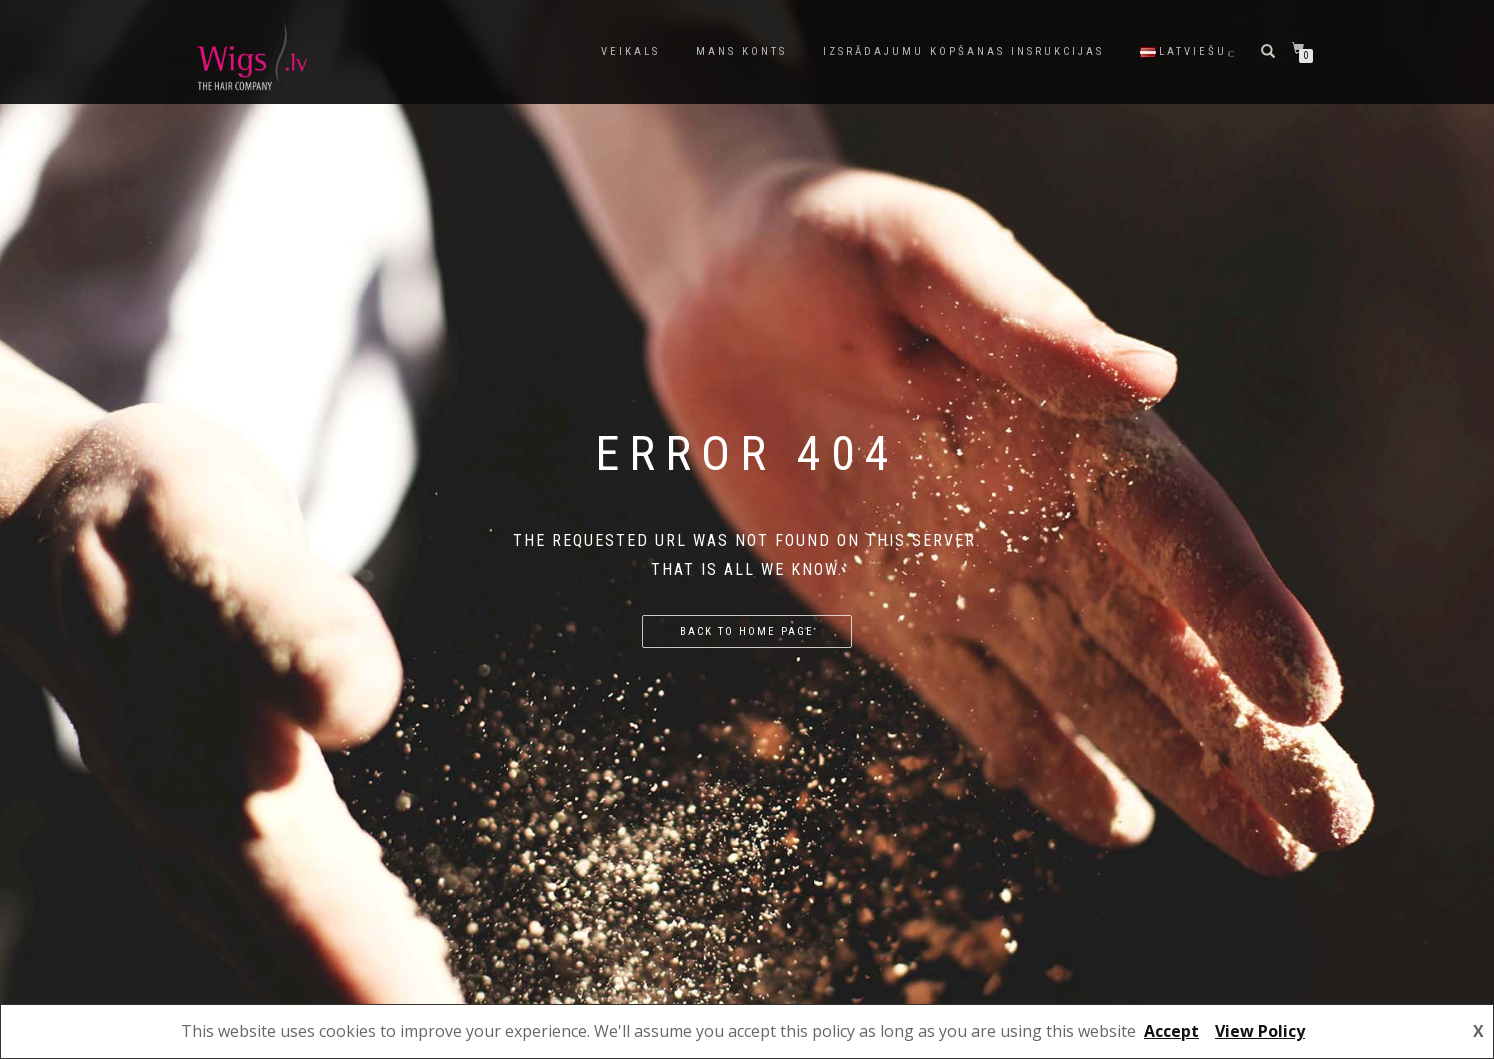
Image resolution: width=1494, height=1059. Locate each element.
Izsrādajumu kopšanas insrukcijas (963, 51)
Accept (1171, 1031)
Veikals (630, 51)
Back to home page (747, 631)
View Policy (1260, 1031)
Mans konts (741, 51)
